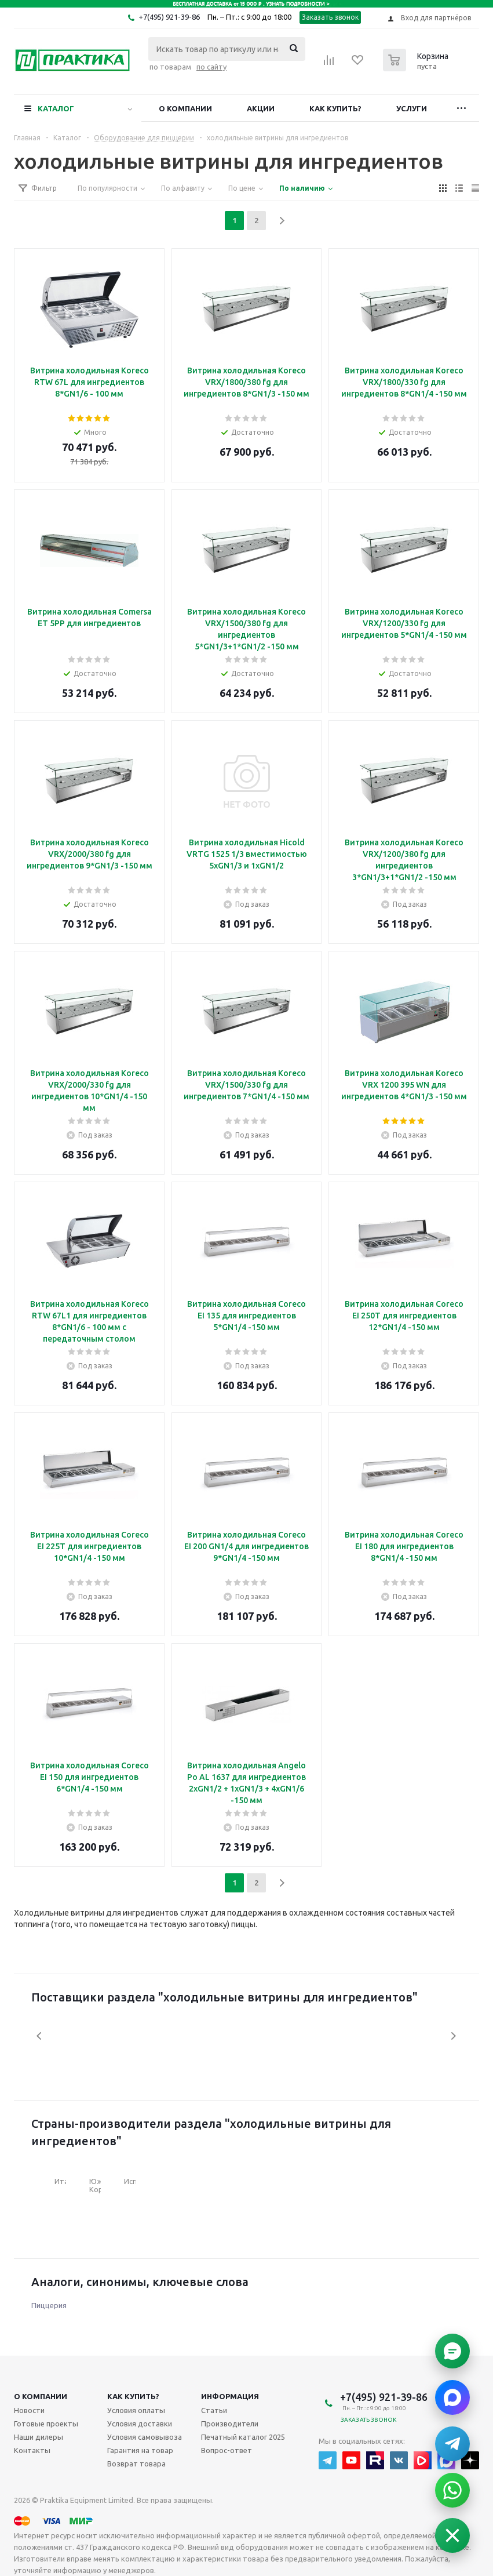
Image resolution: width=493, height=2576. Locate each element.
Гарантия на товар (140, 2450)
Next (453, 2036)
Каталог (56, 108)
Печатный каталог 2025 (243, 2437)
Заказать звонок (330, 17)
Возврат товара (136, 2463)
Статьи (214, 2410)
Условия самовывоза (144, 2437)
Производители (229, 2423)
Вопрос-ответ (226, 2450)
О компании (185, 108)
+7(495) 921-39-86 (169, 17)
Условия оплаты (136, 2410)
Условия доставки (139, 2423)
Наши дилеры (38, 2437)
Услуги (411, 108)
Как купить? (335, 108)
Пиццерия (49, 2305)
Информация (230, 2396)
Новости (29, 2410)
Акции (261, 108)
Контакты (32, 2450)
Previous (39, 2036)
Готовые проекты (46, 2423)
